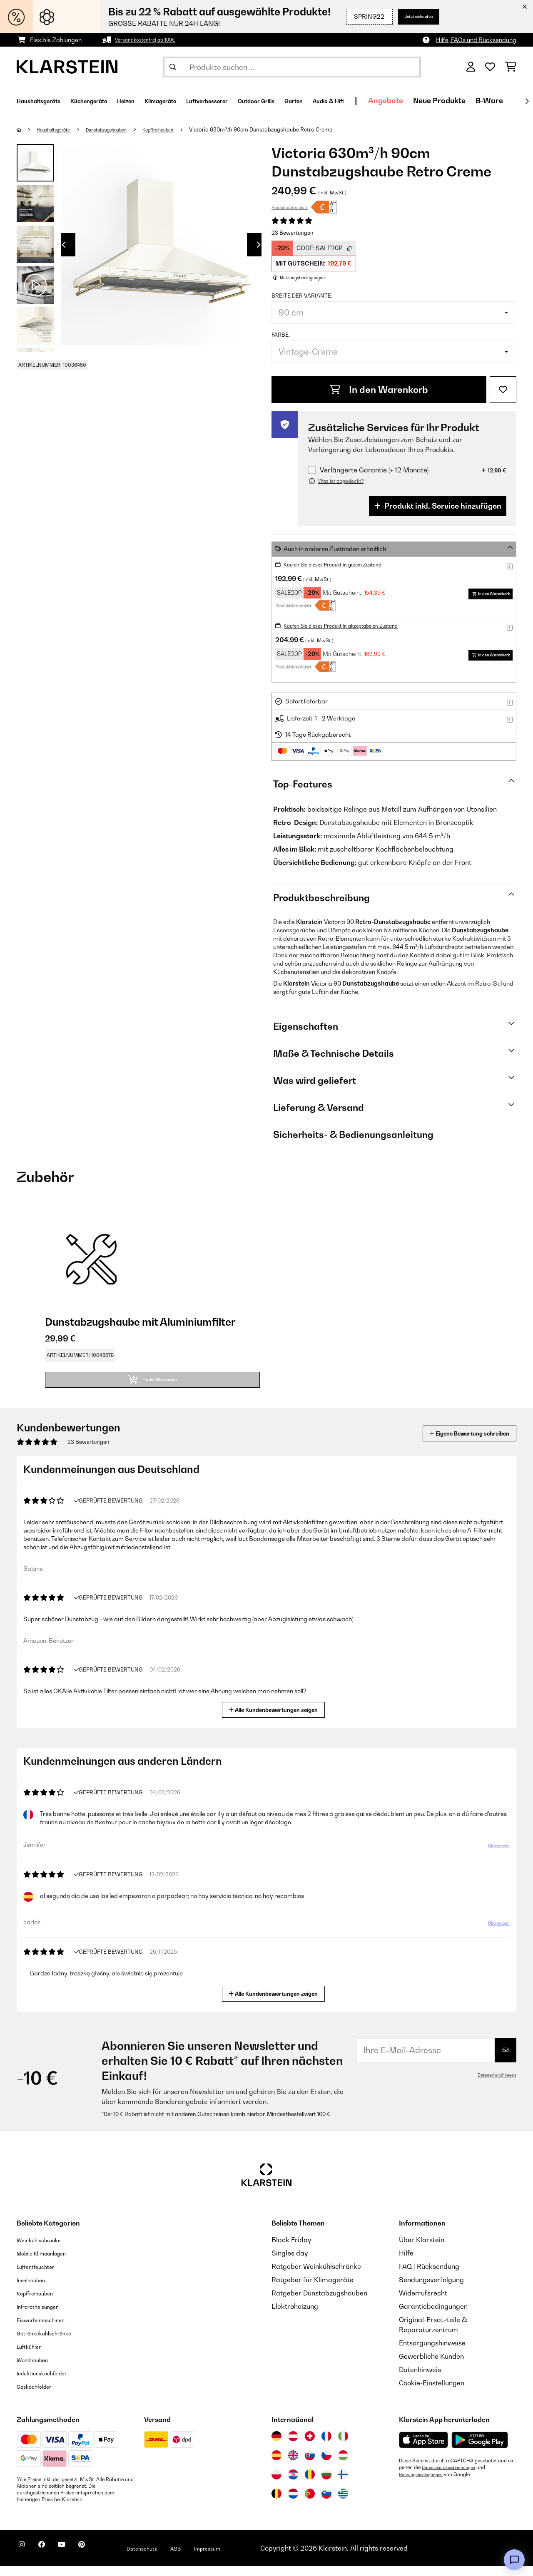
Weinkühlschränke (46, 2250)
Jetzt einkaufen (410, 16)
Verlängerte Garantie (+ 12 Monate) (374, 470)
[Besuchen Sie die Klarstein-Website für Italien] (343, 2446)
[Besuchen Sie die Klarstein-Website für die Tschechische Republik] (326, 2465)
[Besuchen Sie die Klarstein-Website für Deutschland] (276, 2446)
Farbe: (280, 334)
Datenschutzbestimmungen (453, 2477)
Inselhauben (35, 2289)
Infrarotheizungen (44, 2316)
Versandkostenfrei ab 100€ (152, 39)
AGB (213, 2558)
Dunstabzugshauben (124, 129)
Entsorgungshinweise (432, 2353)
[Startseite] (27, 129)
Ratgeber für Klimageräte (312, 2289)
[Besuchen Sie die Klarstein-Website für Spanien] (276, 2465)
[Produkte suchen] (292, 67)
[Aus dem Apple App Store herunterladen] (423, 2449)
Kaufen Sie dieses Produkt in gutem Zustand (344, 564)
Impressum (251, 2558)
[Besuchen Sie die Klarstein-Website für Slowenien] (326, 2504)
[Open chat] (514, 2559)
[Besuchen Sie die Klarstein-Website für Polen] (276, 2484)
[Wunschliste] (490, 67)
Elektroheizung (294, 2316)
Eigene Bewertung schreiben (453, 1443)
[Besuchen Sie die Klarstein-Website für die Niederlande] (293, 2504)
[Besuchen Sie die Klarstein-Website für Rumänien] (310, 2484)
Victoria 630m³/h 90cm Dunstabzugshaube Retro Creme (293, 129)
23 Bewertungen (292, 232)
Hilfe (406, 2263)
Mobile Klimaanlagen (50, 2263)
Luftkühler (33, 2356)
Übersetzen (493, 1859)
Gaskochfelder (40, 2396)
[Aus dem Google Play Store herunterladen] (479, 2450)
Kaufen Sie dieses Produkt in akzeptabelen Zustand (354, 625)
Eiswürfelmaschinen (48, 2329)
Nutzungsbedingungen (425, 2484)
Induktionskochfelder (49, 2383)
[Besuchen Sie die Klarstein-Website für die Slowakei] (310, 2465)
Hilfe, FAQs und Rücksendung (476, 39)
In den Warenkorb (379, 389)
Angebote (483, 100)
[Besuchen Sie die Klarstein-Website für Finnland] (343, 2484)
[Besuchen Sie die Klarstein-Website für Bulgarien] (326, 2484)
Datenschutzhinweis (493, 2085)
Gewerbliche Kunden (431, 2366)
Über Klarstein (421, 2250)
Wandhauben (38, 2369)
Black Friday (291, 2250)
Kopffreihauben (186, 129)
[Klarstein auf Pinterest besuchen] (105, 2559)
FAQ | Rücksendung (429, 2276)
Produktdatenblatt (289, 207)
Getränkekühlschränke (52, 2343)
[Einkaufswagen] (510, 67)
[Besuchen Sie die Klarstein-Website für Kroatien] (293, 2484)
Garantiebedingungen (433, 2316)
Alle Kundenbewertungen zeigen (276, 1718)
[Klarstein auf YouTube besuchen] (78, 2559)
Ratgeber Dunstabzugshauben (319, 2303)
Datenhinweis (420, 2379)
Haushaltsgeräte (60, 129)
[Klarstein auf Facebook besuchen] (51, 2559)
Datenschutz (172, 2558)
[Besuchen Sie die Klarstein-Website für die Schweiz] (310, 2446)
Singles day (289, 2263)
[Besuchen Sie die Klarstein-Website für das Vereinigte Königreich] (293, 2465)
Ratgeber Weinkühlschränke (316, 2276)
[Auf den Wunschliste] (503, 389)
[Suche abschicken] (172, 67)
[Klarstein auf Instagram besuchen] (25, 2559)
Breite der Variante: (301, 295)
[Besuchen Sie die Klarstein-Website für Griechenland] (343, 2504)
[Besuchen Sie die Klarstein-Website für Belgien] (276, 2504)
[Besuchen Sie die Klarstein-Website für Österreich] (293, 2446)
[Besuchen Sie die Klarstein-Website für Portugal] (310, 2504)
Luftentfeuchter (41, 2276)
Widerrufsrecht (423, 2303)
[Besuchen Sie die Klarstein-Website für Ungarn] (343, 2465)
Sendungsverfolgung (431, 2289)
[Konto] (470, 67)
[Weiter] (527, 101)
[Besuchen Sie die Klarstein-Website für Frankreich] (326, 2446)
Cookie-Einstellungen (431, 2393)
